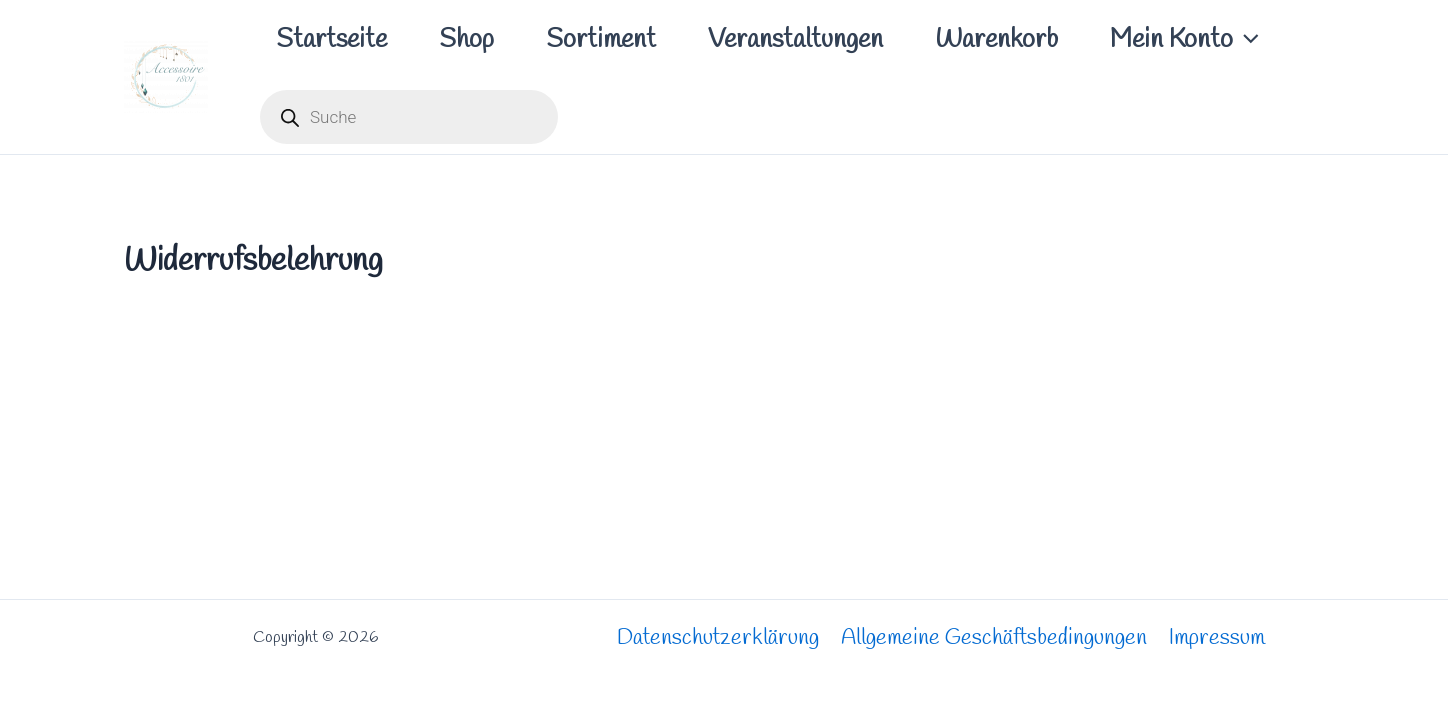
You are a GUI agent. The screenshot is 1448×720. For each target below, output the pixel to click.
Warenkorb (996, 40)
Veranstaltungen (795, 40)
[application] (1246, 40)
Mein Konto (1184, 40)
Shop (466, 40)
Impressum (1217, 638)
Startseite (331, 40)
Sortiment (601, 40)
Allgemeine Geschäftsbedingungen (994, 638)
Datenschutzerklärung (718, 638)
